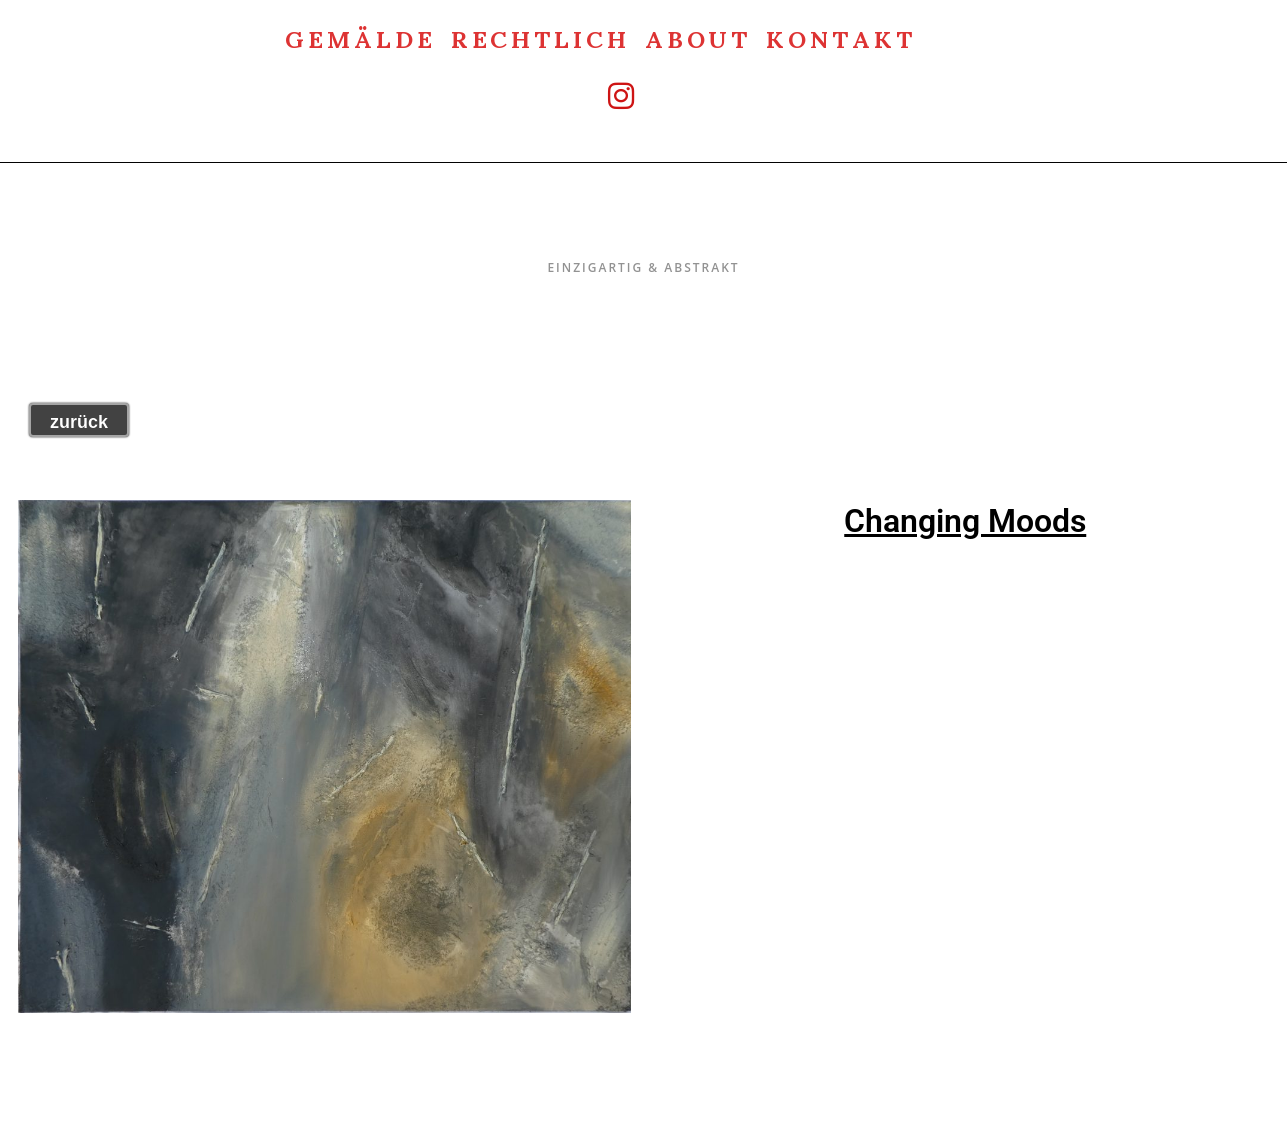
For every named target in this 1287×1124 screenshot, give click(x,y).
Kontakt (840, 37)
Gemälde (360, 37)
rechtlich (540, 37)
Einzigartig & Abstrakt (643, 225)
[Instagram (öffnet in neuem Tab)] (600, 95)
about (698, 37)
